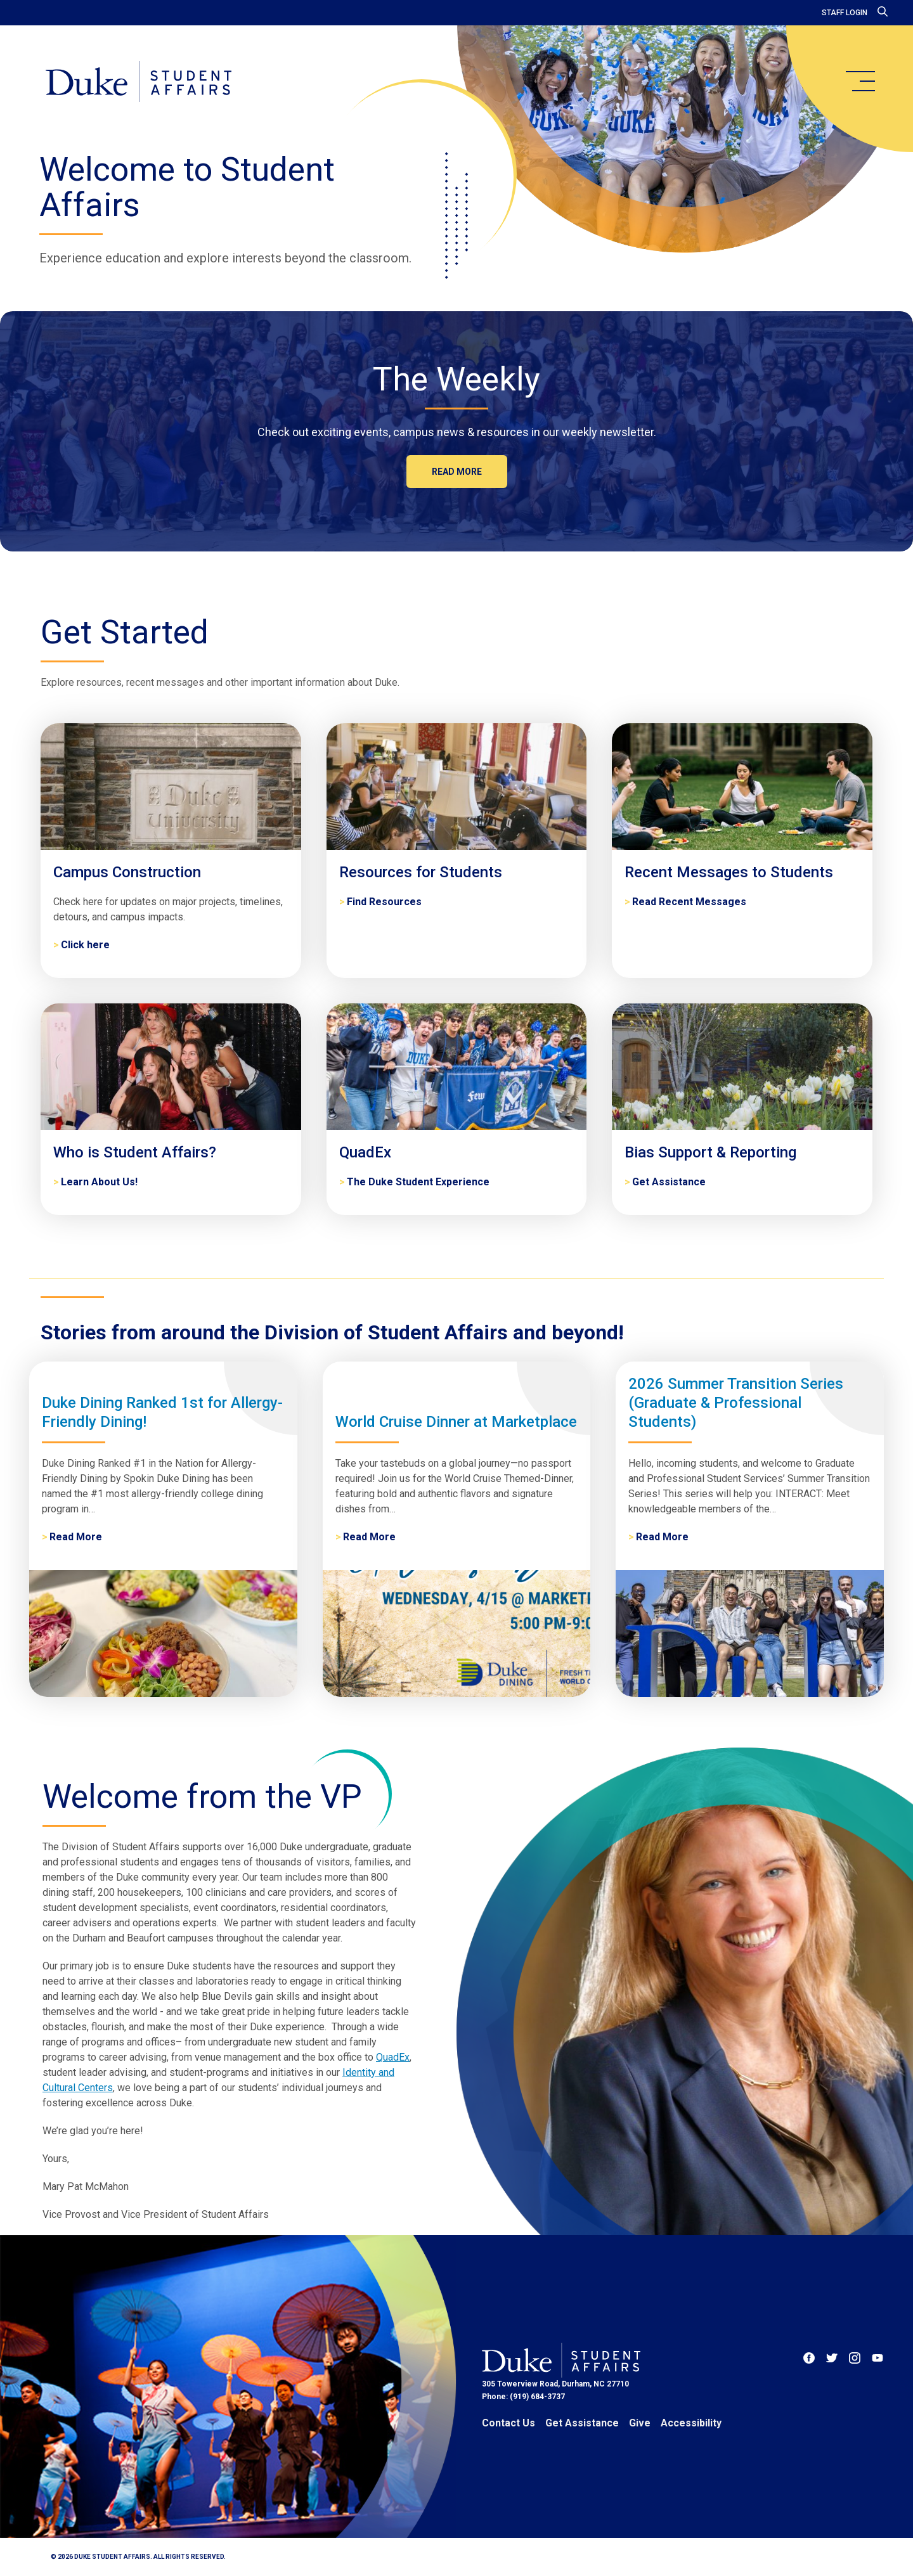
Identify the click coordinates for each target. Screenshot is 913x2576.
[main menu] (860, 81)
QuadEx (393, 2057)
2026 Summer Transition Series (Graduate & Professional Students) (735, 1403)
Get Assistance (582, 2423)
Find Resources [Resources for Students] (384, 902)
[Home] (139, 82)
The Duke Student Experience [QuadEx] (418, 1182)
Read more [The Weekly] (457, 472)
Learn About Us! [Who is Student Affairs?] (99, 1182)
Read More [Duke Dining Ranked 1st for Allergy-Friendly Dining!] (75, 1537)
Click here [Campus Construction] (85, 945)
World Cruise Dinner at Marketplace (456, 1422)
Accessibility (691, 2423)
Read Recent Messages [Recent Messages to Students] (689, 902)
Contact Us (508, 2423)
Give (640, 2423)
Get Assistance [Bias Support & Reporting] (669, 1182)
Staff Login (844, 12)
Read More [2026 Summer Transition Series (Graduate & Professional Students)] (662, 1537)
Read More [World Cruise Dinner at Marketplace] (369, 1537)
